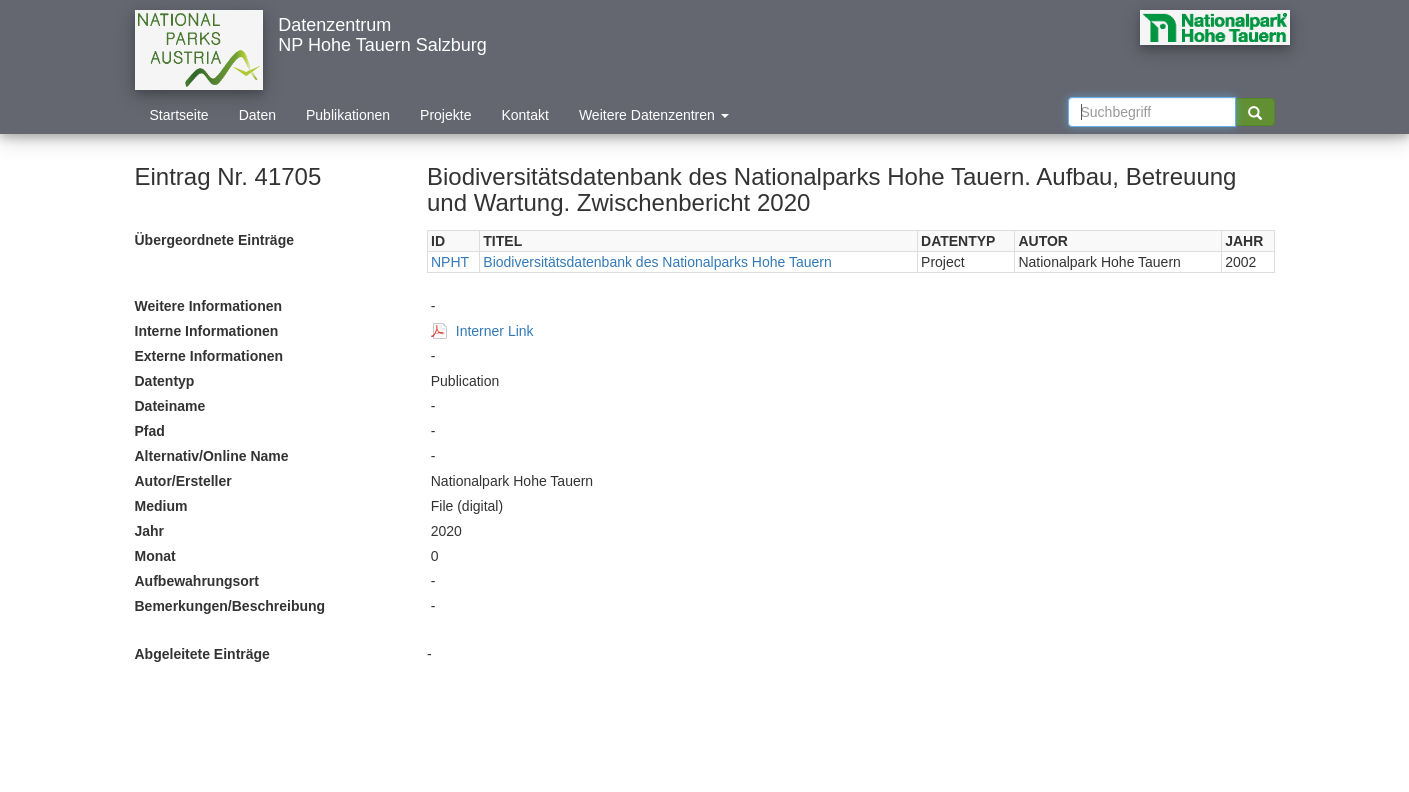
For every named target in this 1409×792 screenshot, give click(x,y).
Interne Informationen (207, 331)
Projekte (445, 115)
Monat (155, 556)
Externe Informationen (209, 356)
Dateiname (170, 406)
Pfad (150, 431)
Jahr (150, 531)
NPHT (450, 262)
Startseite (179, 115)
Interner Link (495, 331)
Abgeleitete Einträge (202, 654)
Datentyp (165, 381)
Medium (161, 506)
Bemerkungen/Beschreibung (230, 606)
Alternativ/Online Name (212, 456)
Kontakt (524, 115)
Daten (257, 115)
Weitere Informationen (209, 306)
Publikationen (348, 115)
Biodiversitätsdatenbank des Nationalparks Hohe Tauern (657, 262)
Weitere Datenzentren (654, 115)
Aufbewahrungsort (197, 581)
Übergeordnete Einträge (214, 240)
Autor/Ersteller (183, 481)
